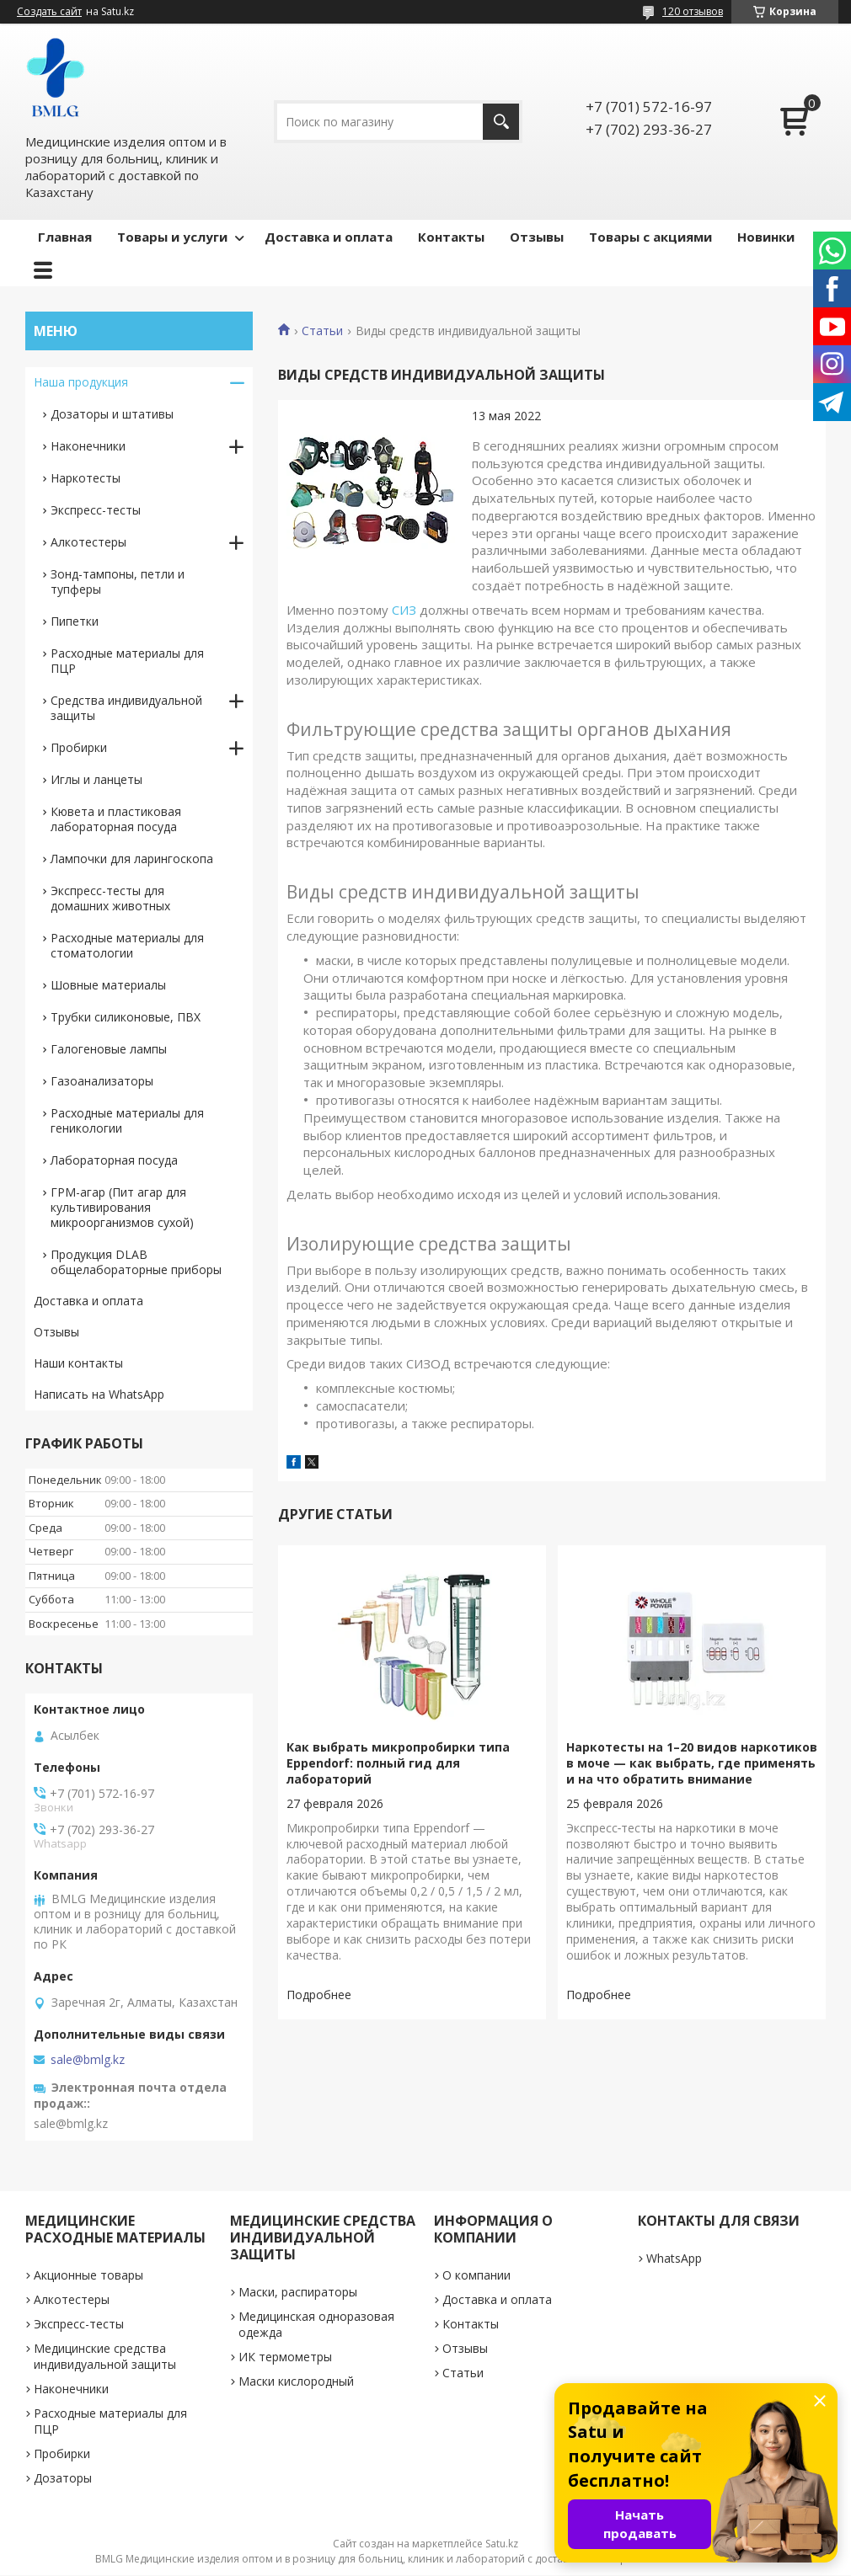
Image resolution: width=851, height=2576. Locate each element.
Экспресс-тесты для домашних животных (110, 898)
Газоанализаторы (102, 1081)
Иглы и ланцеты (96, 779)
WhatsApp (674, 2258)
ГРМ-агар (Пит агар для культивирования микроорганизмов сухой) (122, 1207)
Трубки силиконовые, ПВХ (126, 1017)
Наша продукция (81, 382)
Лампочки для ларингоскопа (132, 859)
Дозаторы (63, 2478)
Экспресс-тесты (96, 510)
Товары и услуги (172, 236)
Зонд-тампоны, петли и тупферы (118, 581)
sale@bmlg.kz (88, 2059)
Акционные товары (88, 2275)
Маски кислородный (296, 2381)
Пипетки (75, 621)
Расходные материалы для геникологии (127, 1120)
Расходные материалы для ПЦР (127, 660)
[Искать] (501, 122)
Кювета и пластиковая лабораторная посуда (116, 819)
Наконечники (88, 446)
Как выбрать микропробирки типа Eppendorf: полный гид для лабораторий (398, 1763)
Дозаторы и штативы (112, 414)
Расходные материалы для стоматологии (127, 945)
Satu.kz (501, 2543)
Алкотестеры (88, 542)
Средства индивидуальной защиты (126, 707)
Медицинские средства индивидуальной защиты (105, 2356)
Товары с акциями (650, 236)
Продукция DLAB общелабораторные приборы (136, 1261)
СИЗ (404, 609)
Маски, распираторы (297, 2292)
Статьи (322, 331)
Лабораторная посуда (114, 1160)
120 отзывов (692, 11)
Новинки (766, 236)
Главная (65, 236)
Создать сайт (49, 12)
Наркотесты (85, 478)
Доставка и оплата (329, 236)
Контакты (451, 236)
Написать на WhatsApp (99, 1394)
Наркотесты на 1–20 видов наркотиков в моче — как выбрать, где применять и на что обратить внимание (691, 1763)
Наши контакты (78, 1363)
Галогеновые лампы (109, 1049)
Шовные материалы (108, 985)
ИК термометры (285, 2357)
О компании (476, 2275)
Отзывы (537, 236)
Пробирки (79, 747)
